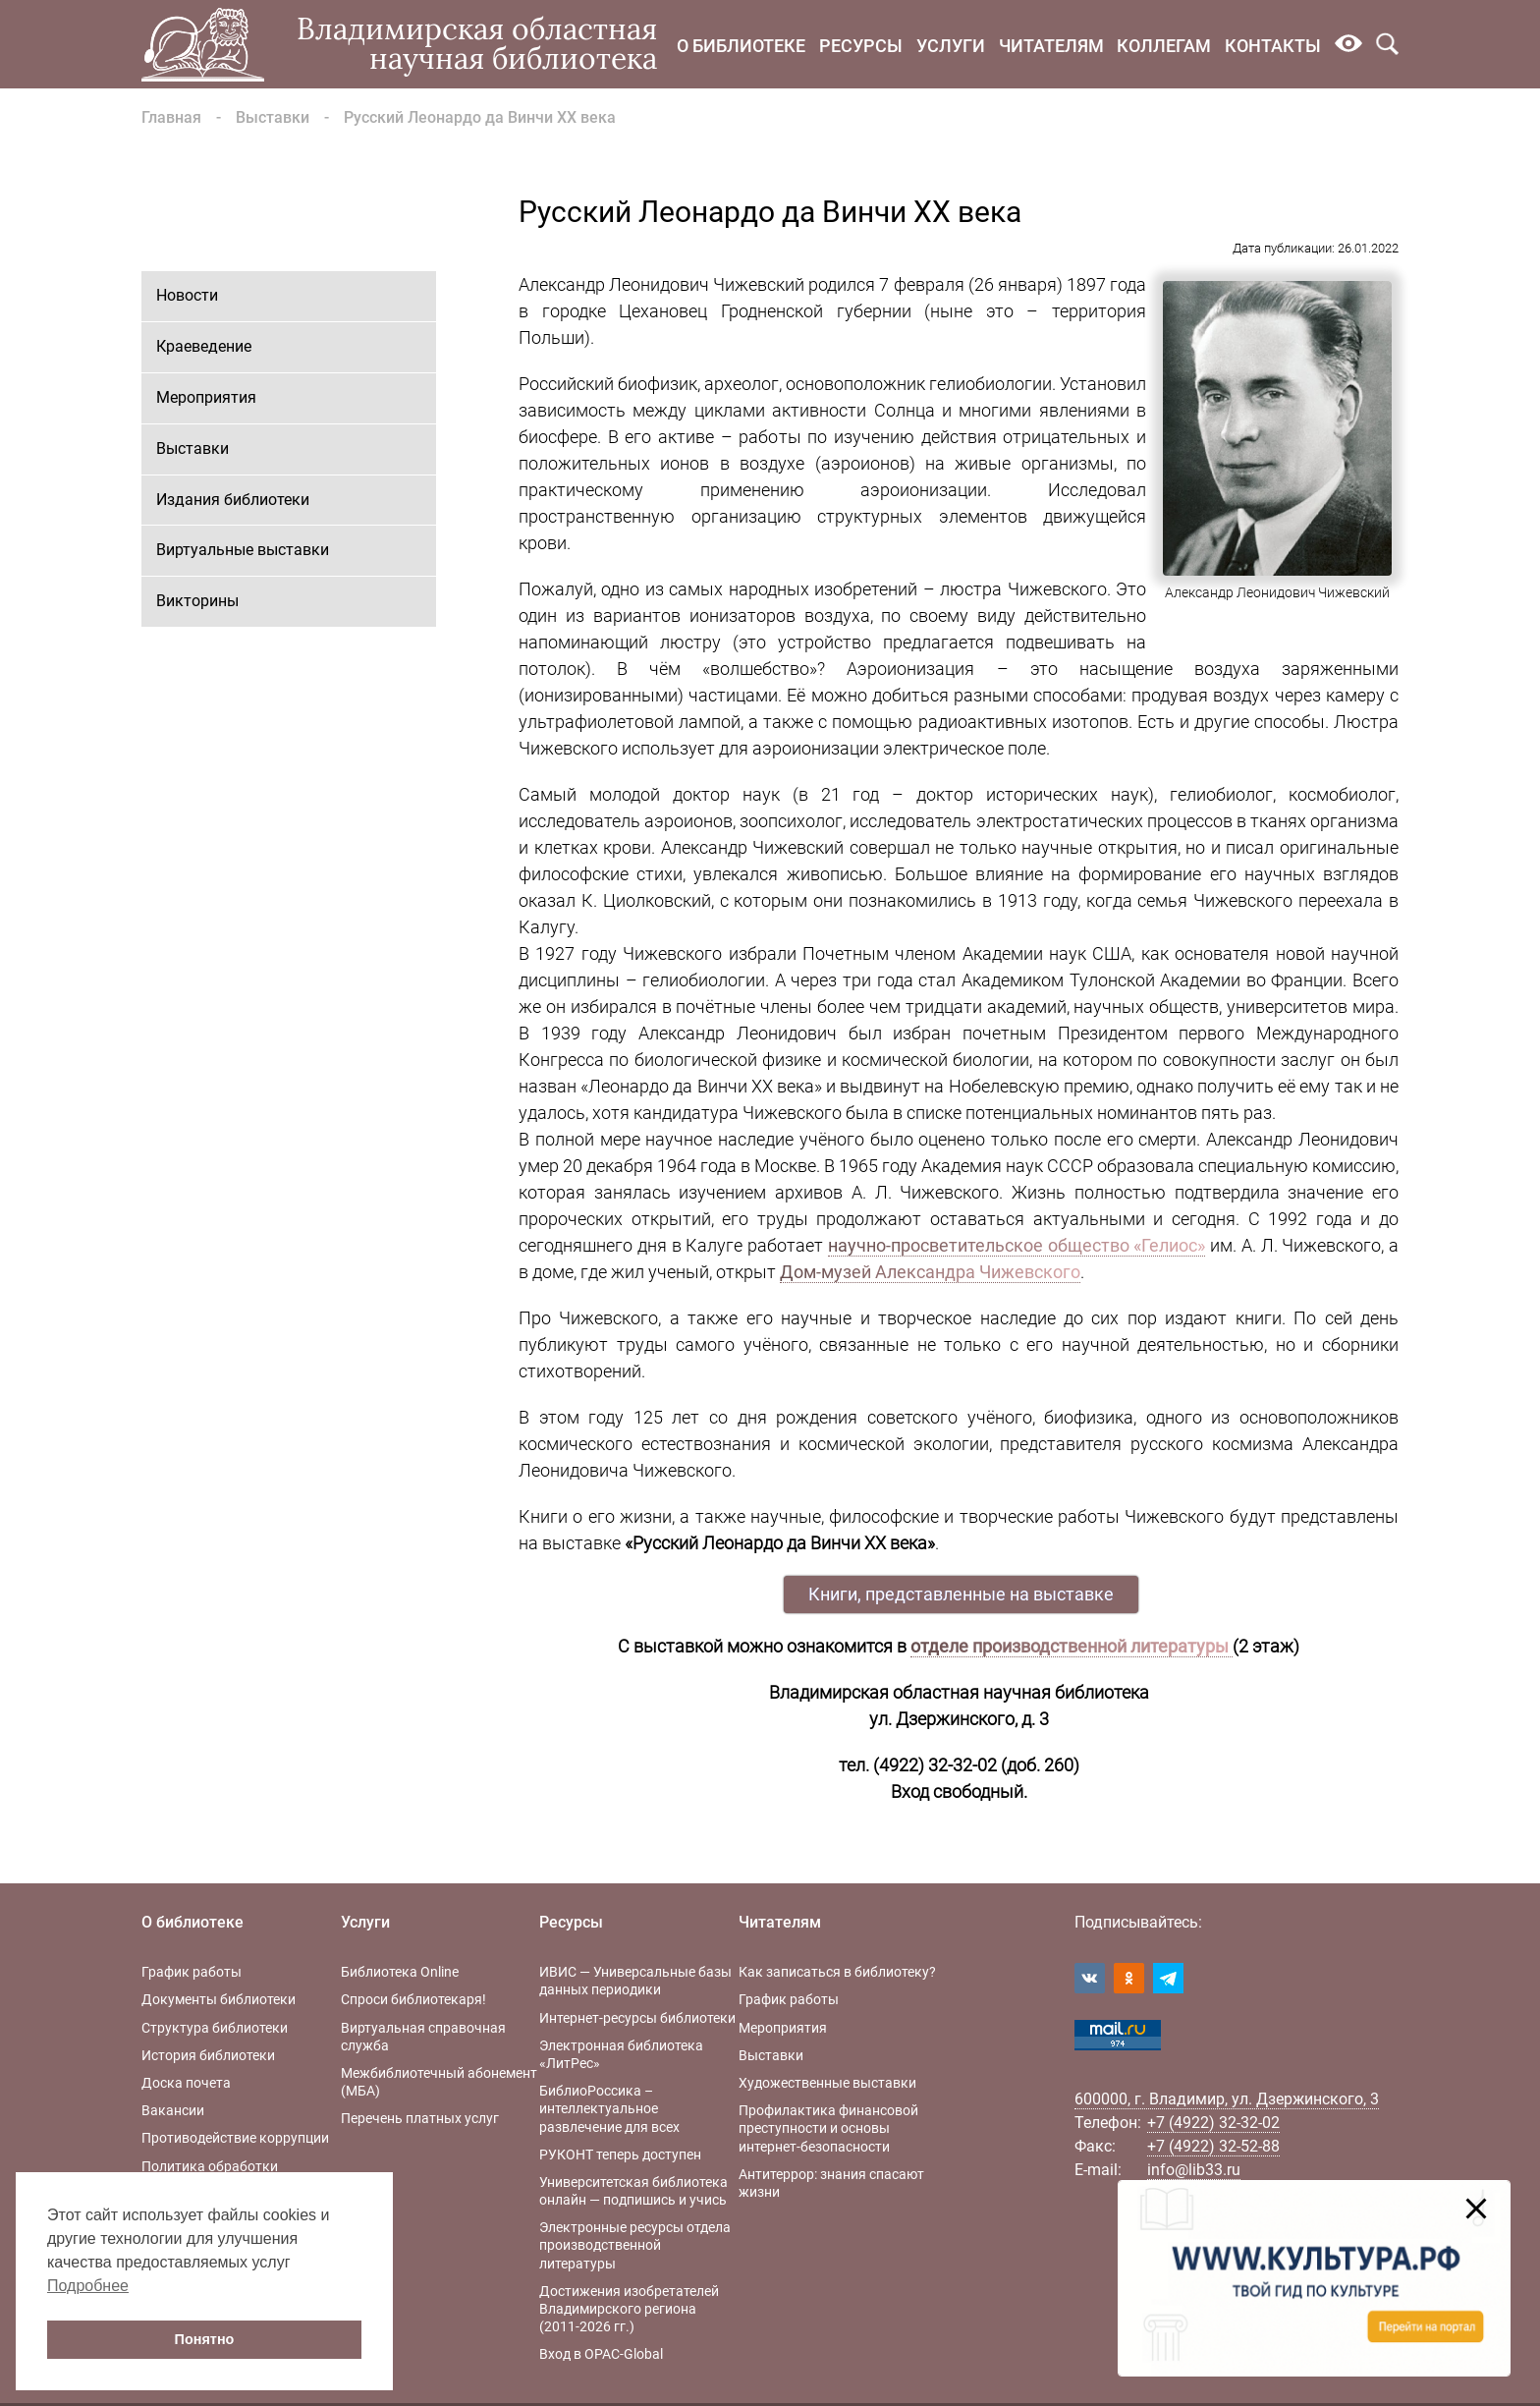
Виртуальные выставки (242, 549)
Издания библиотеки (232, 499)
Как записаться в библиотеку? (837, 1972)
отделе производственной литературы (1071, 1646)
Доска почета (186, 2083)
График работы (191, 1972)
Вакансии (172, 2110)
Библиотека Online (400, 1972)
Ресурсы (861, 45)
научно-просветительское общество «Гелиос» (1017, 1245)
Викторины (197, 600)
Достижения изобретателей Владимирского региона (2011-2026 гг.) (629, 2308)
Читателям (1051, 45)
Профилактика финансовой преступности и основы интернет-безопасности (828, 2128)
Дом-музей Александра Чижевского (930, 1271)
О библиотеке (741, 45)
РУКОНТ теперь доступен (620, 2154)
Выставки (272, 117)
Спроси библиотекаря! (413, 1999)
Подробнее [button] (88, 2285)
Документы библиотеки (218, 1999)
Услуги (950, 45)
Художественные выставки (827, 2083)
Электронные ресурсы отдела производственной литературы (635, 2244)
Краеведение (203, 346)
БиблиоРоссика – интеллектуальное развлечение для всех (609, 2108)
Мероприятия (206, 397)
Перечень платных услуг (420, 2118)
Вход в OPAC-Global (601, 2354)
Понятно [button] (205, 2339)
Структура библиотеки (214, 2028)
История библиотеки (208, 2055)
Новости (187, 295)
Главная (171, 117)
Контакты (1273, 45)
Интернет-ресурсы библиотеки (637, 2018)
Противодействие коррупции (235, 2138)
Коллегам (1164, 45)
